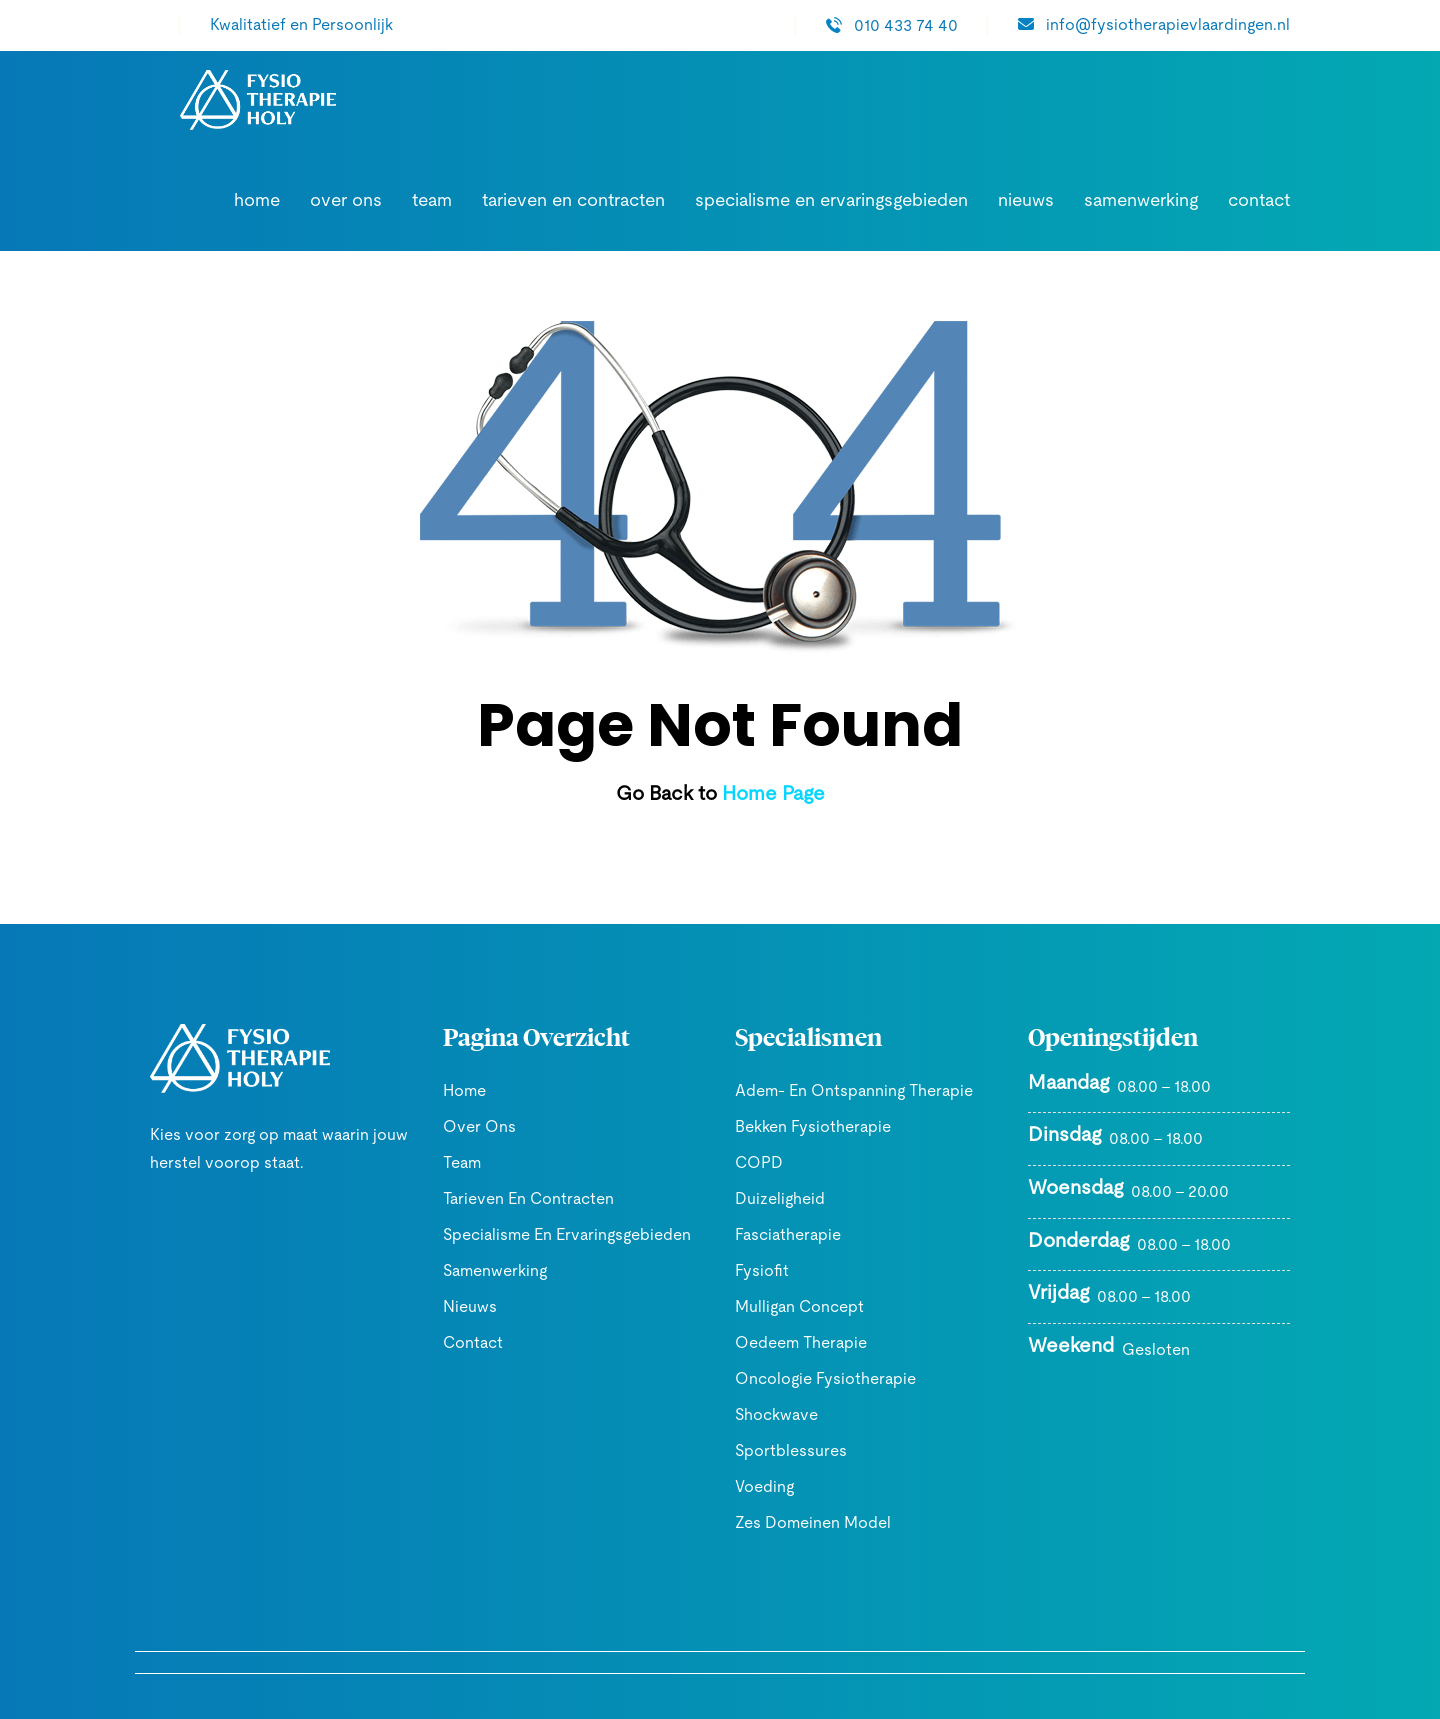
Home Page (770, 794)
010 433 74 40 (926, 25)
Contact (1264, 201)
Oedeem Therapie (792, 1342)
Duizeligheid (776, 1198)
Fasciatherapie (781, 1234)
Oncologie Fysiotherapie (814, 1378)
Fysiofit (760, 1270)
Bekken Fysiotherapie (805, 1126)
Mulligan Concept (793, 1306)
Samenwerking (1155, 201)
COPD (756, 1162)
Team (513, 201)
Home (355, 201)
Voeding (761, 1486)
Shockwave (772, 1414)
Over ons (436, 201)
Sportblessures (781, 1450)
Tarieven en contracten (640, 201)
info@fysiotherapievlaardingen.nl (1168, 24)
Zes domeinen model (805, 1522)
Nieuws (1047, 201)
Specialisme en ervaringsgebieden (871, 201)
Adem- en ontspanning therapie (841, 1090)
